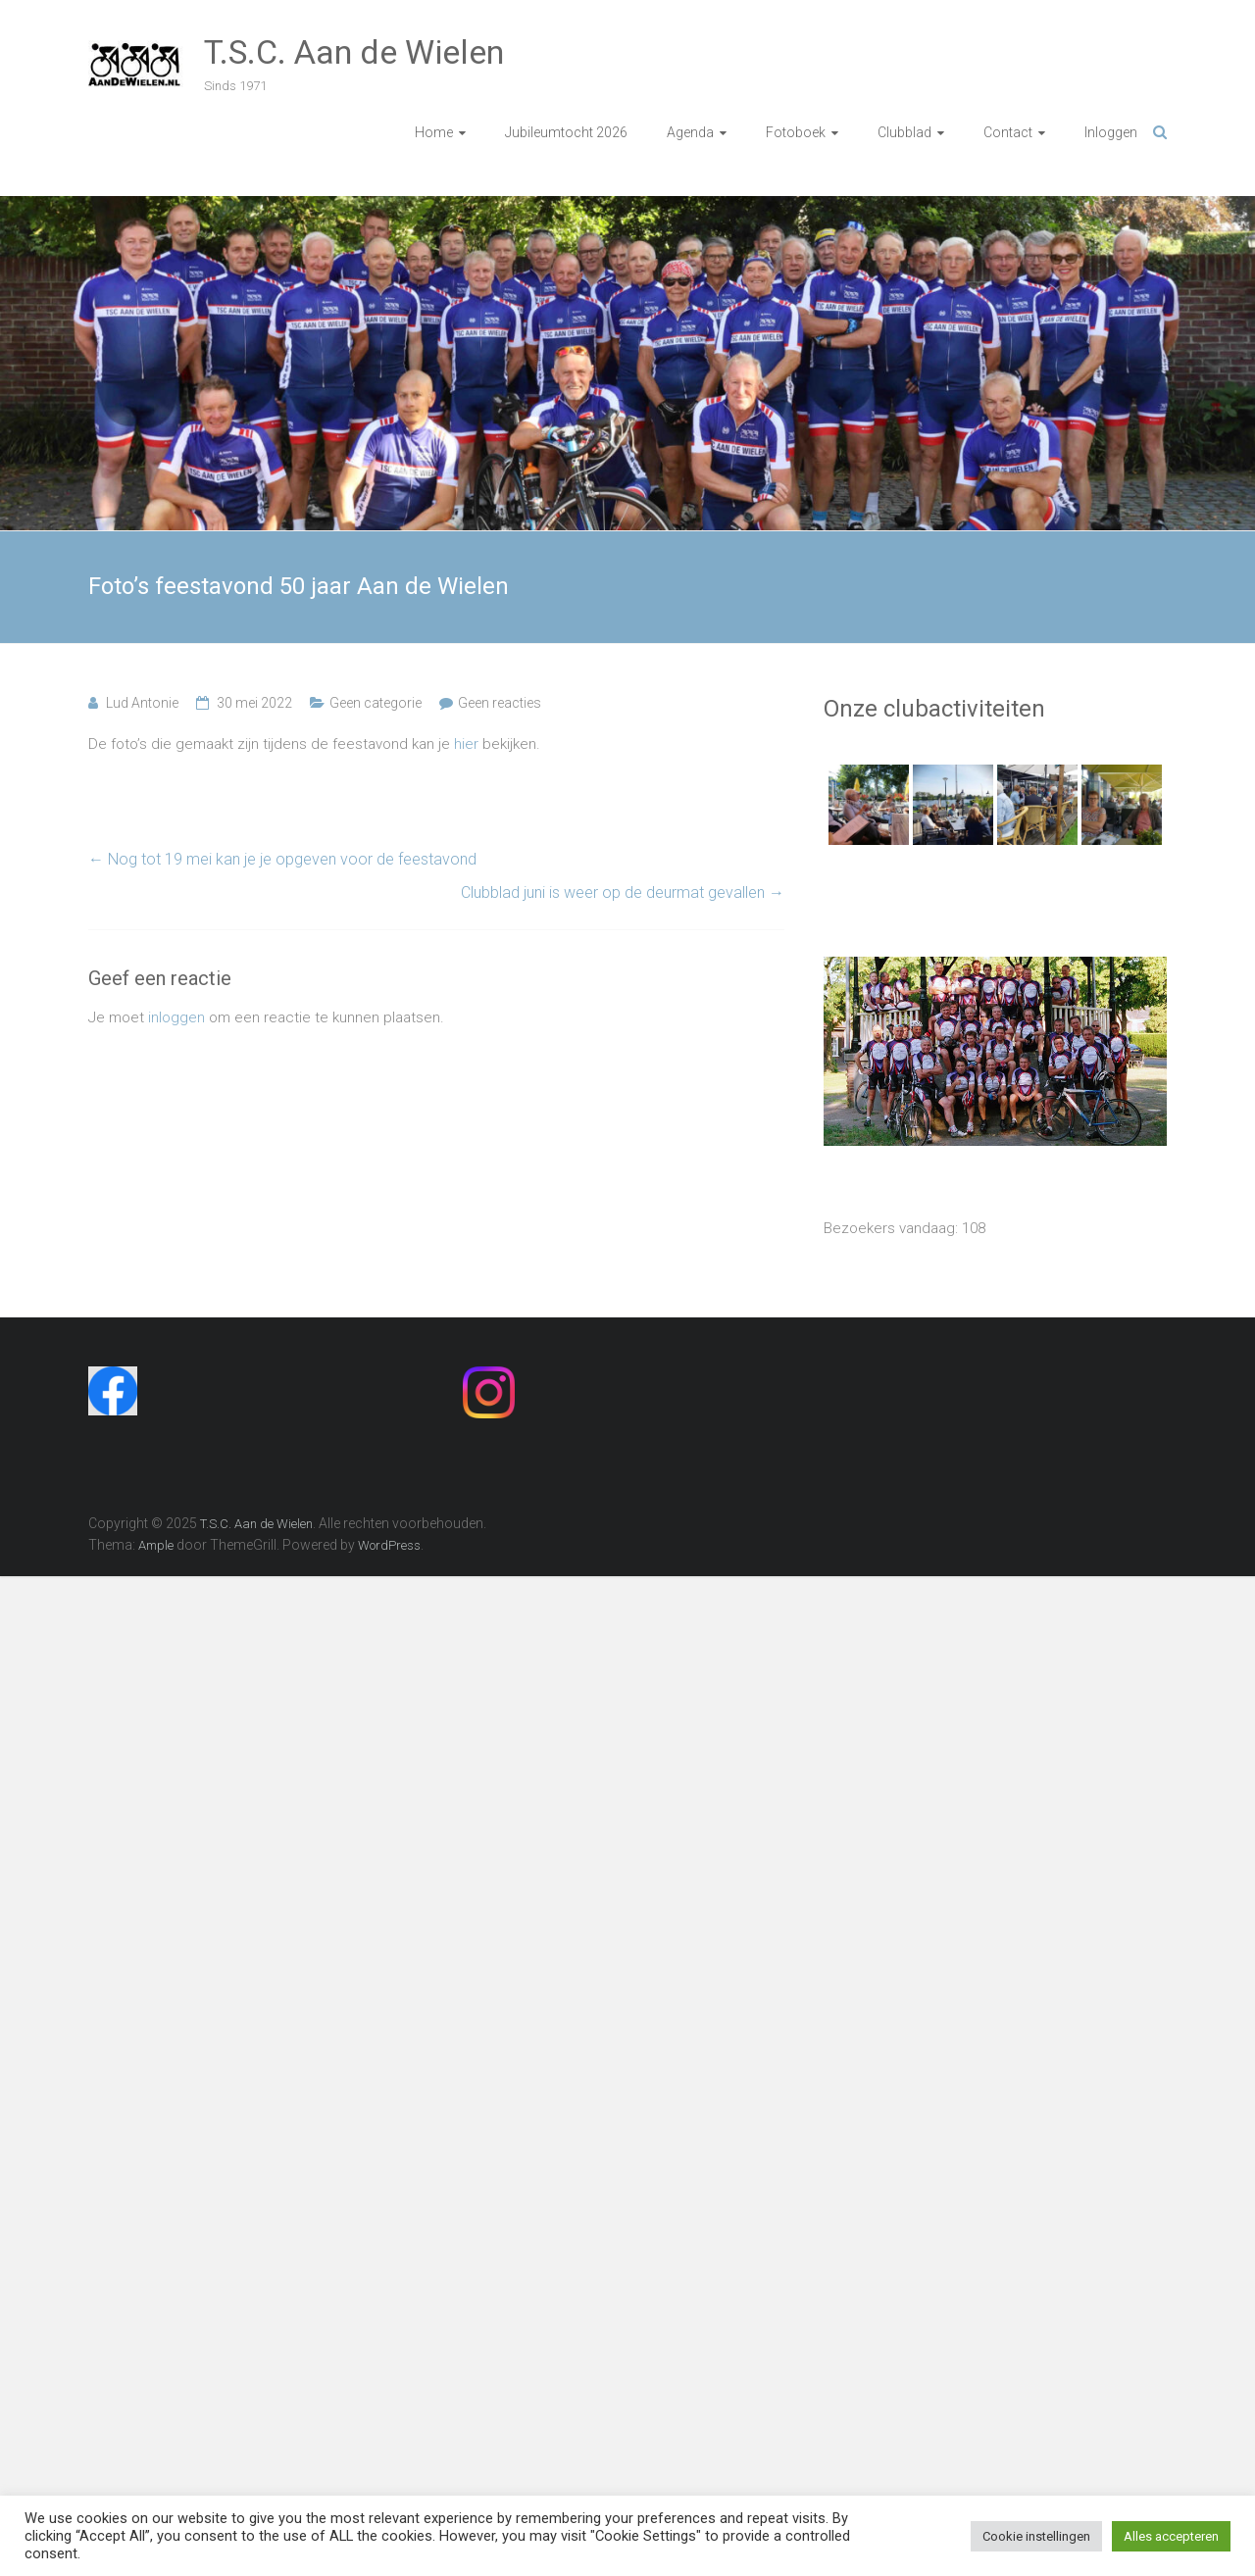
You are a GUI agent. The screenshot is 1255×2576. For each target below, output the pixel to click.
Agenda (690, 132)
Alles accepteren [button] (1171, 2536)
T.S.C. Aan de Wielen (354, 52)
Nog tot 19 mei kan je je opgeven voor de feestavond (282, 859)
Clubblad (904, 132)
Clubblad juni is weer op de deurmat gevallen (622, 892)
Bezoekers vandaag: (893, 1228)
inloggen (176, 1017)
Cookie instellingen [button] (1036, 2536)
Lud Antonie (142, 703)
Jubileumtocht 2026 (566, 132)
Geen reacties (499, 703)
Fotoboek (796, 132)
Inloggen (1110, 132)
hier (466, 744)
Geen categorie (375, 703)
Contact (1007, 132)
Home (434, 132)
